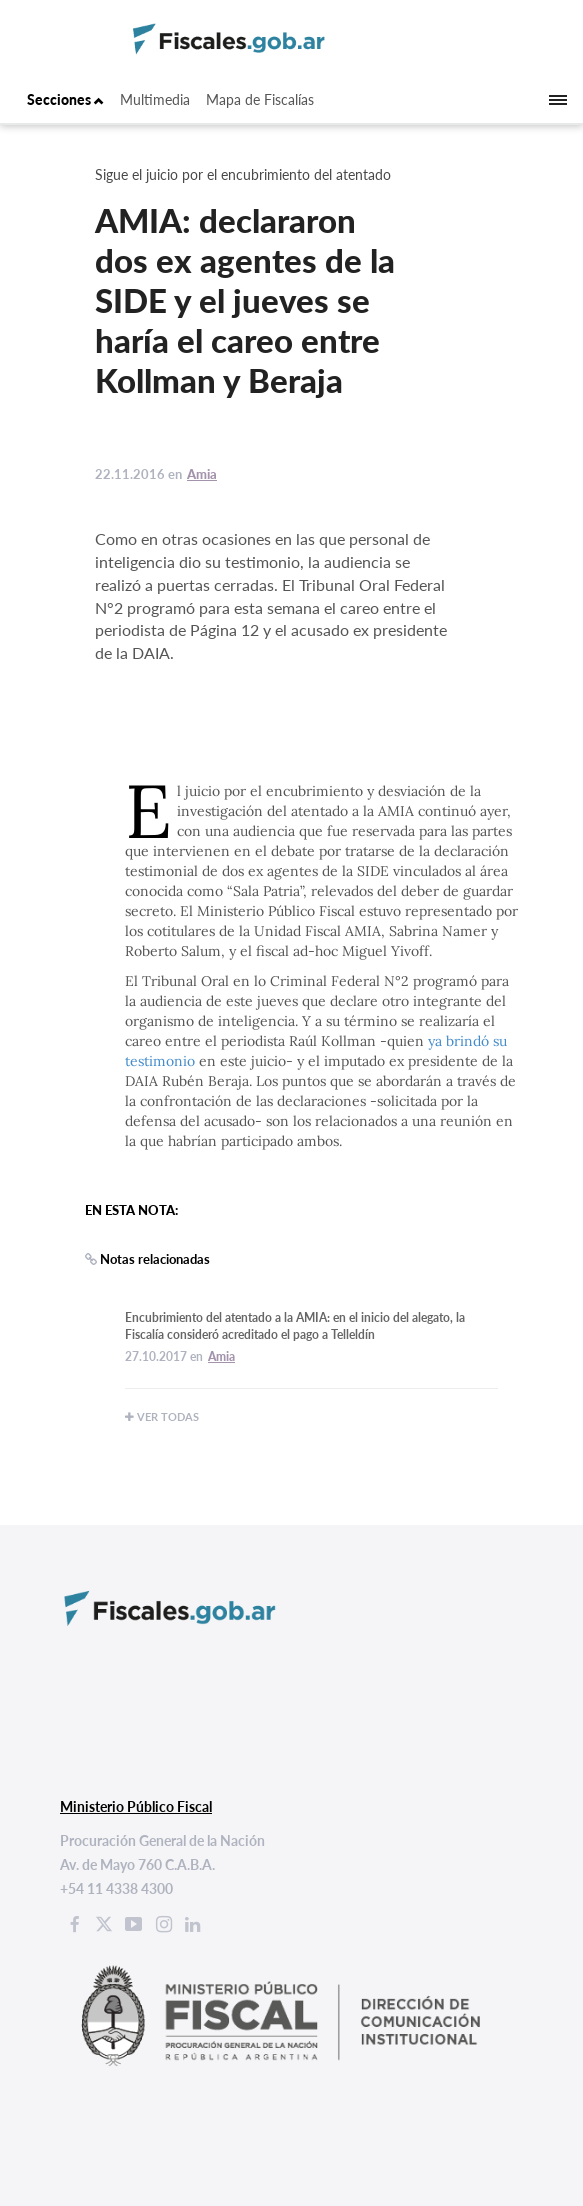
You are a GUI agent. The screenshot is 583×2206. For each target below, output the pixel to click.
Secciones (65, 99)
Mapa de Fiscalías (260, 99)
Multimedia (155, 99)
